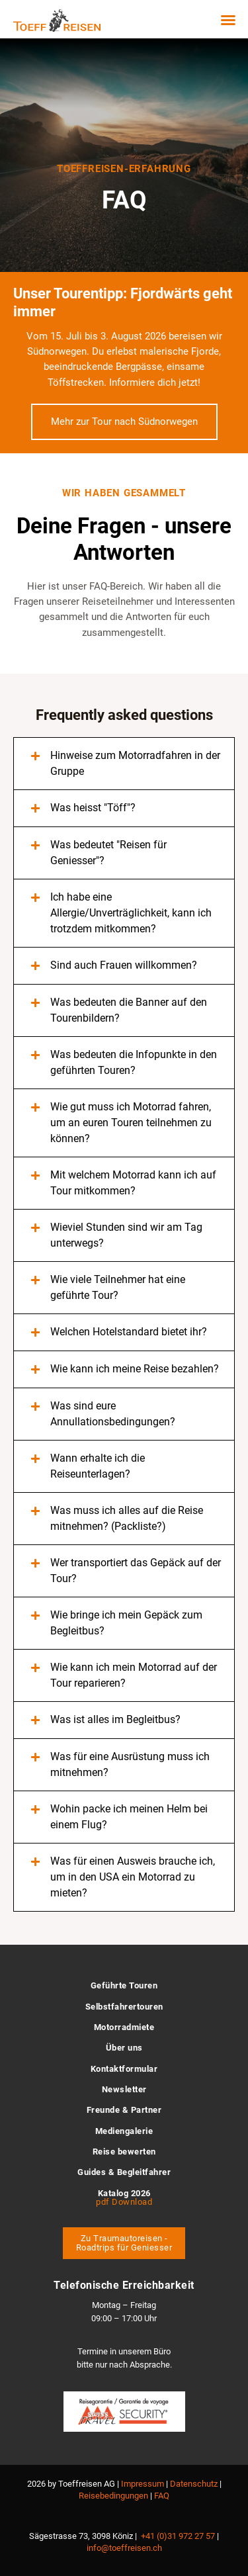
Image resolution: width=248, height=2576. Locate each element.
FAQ (161, 2496)
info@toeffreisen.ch (124, 2548)
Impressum (142, 2484)
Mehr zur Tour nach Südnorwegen (124, 421)
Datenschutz (194, 2484)
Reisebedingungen (113, 2496)
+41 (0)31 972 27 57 (178, 2536)
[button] (228, 20)
